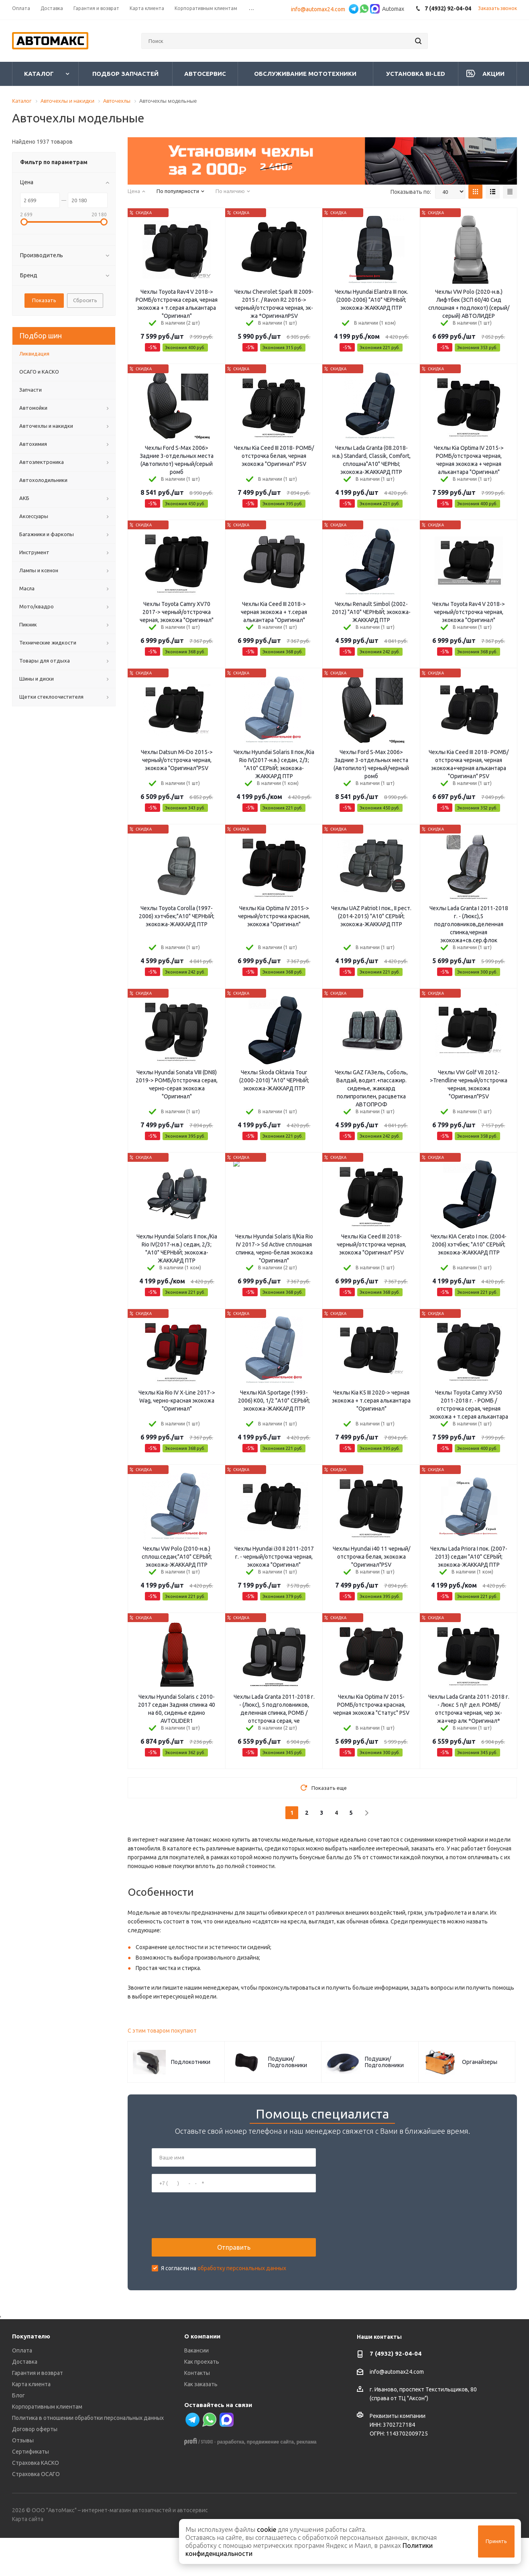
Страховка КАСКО (35, 2501)
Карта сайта (27, 2557)
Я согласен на (223, 2287)
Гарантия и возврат (37, 2411)
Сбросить (85, 300)
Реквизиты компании (397, 2454)
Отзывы (23, 2478)
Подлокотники (190, 2062)
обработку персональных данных (241, 2287)
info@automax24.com (319, 9)
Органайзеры (479, 2062)
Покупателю (31, 2374)
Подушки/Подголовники (287, 2062)
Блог (18, 2433)
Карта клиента (31, 2422)
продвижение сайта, (271, 2480)
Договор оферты (34, 2467)
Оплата (22, 2388)
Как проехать (201, 2400)
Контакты (197, 2411)
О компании (202, 2374)
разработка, (231, 2480)
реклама (307, 2480)
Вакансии (196, 2388)
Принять (496, 2541)
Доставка (24, 2400)
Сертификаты (30, 2490)
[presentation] (213, 2234)
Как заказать (201, 2422)
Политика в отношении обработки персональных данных (88, 2456)
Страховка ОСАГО (36, 2512)
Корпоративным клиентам (47, 2445)
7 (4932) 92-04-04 (395, 2391)
